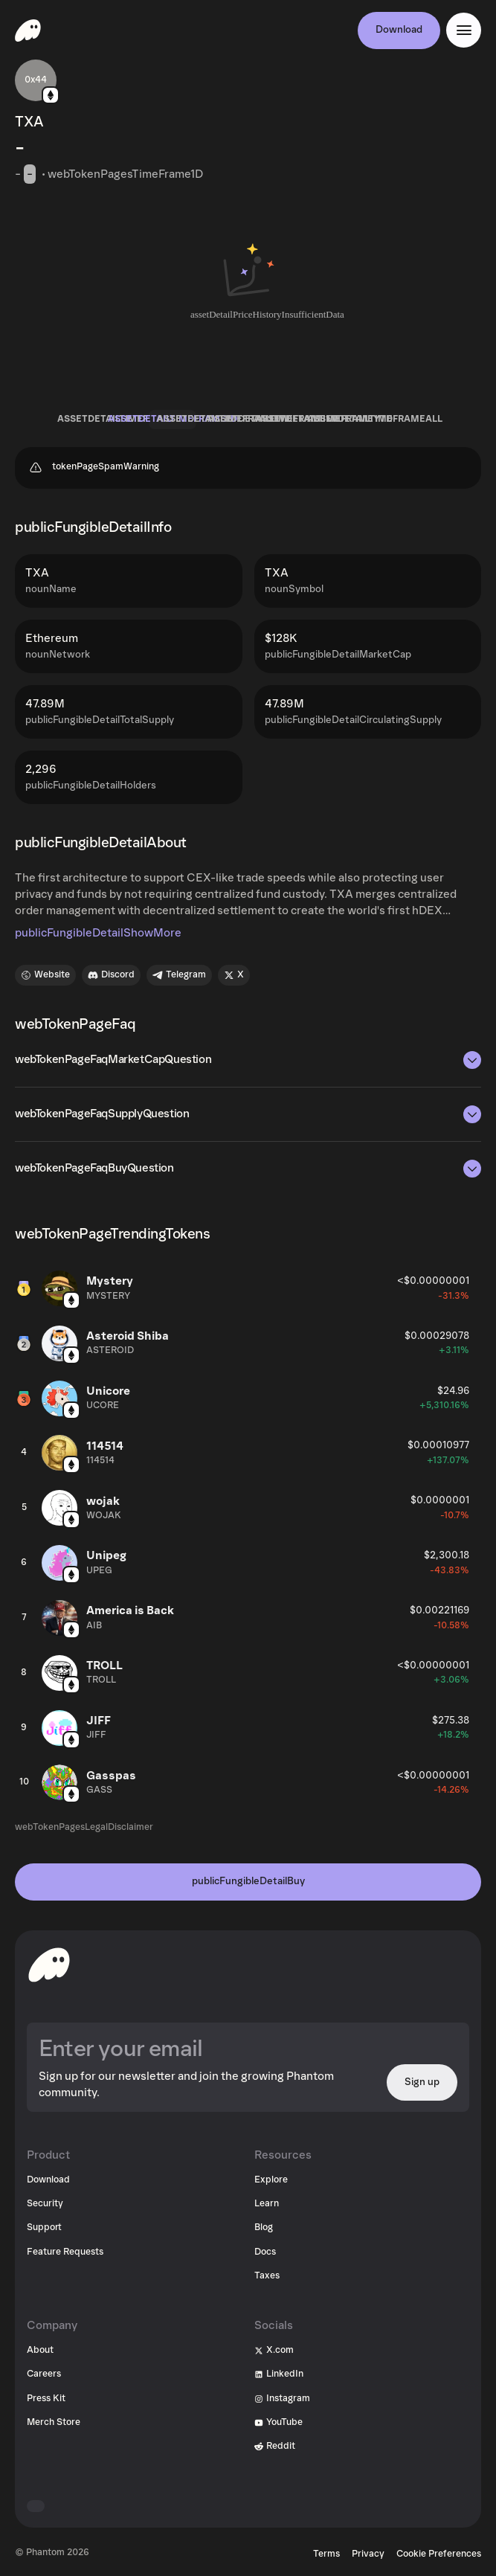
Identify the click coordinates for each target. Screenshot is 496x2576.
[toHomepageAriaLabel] (49, 1964)
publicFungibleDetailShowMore (98, 932)
